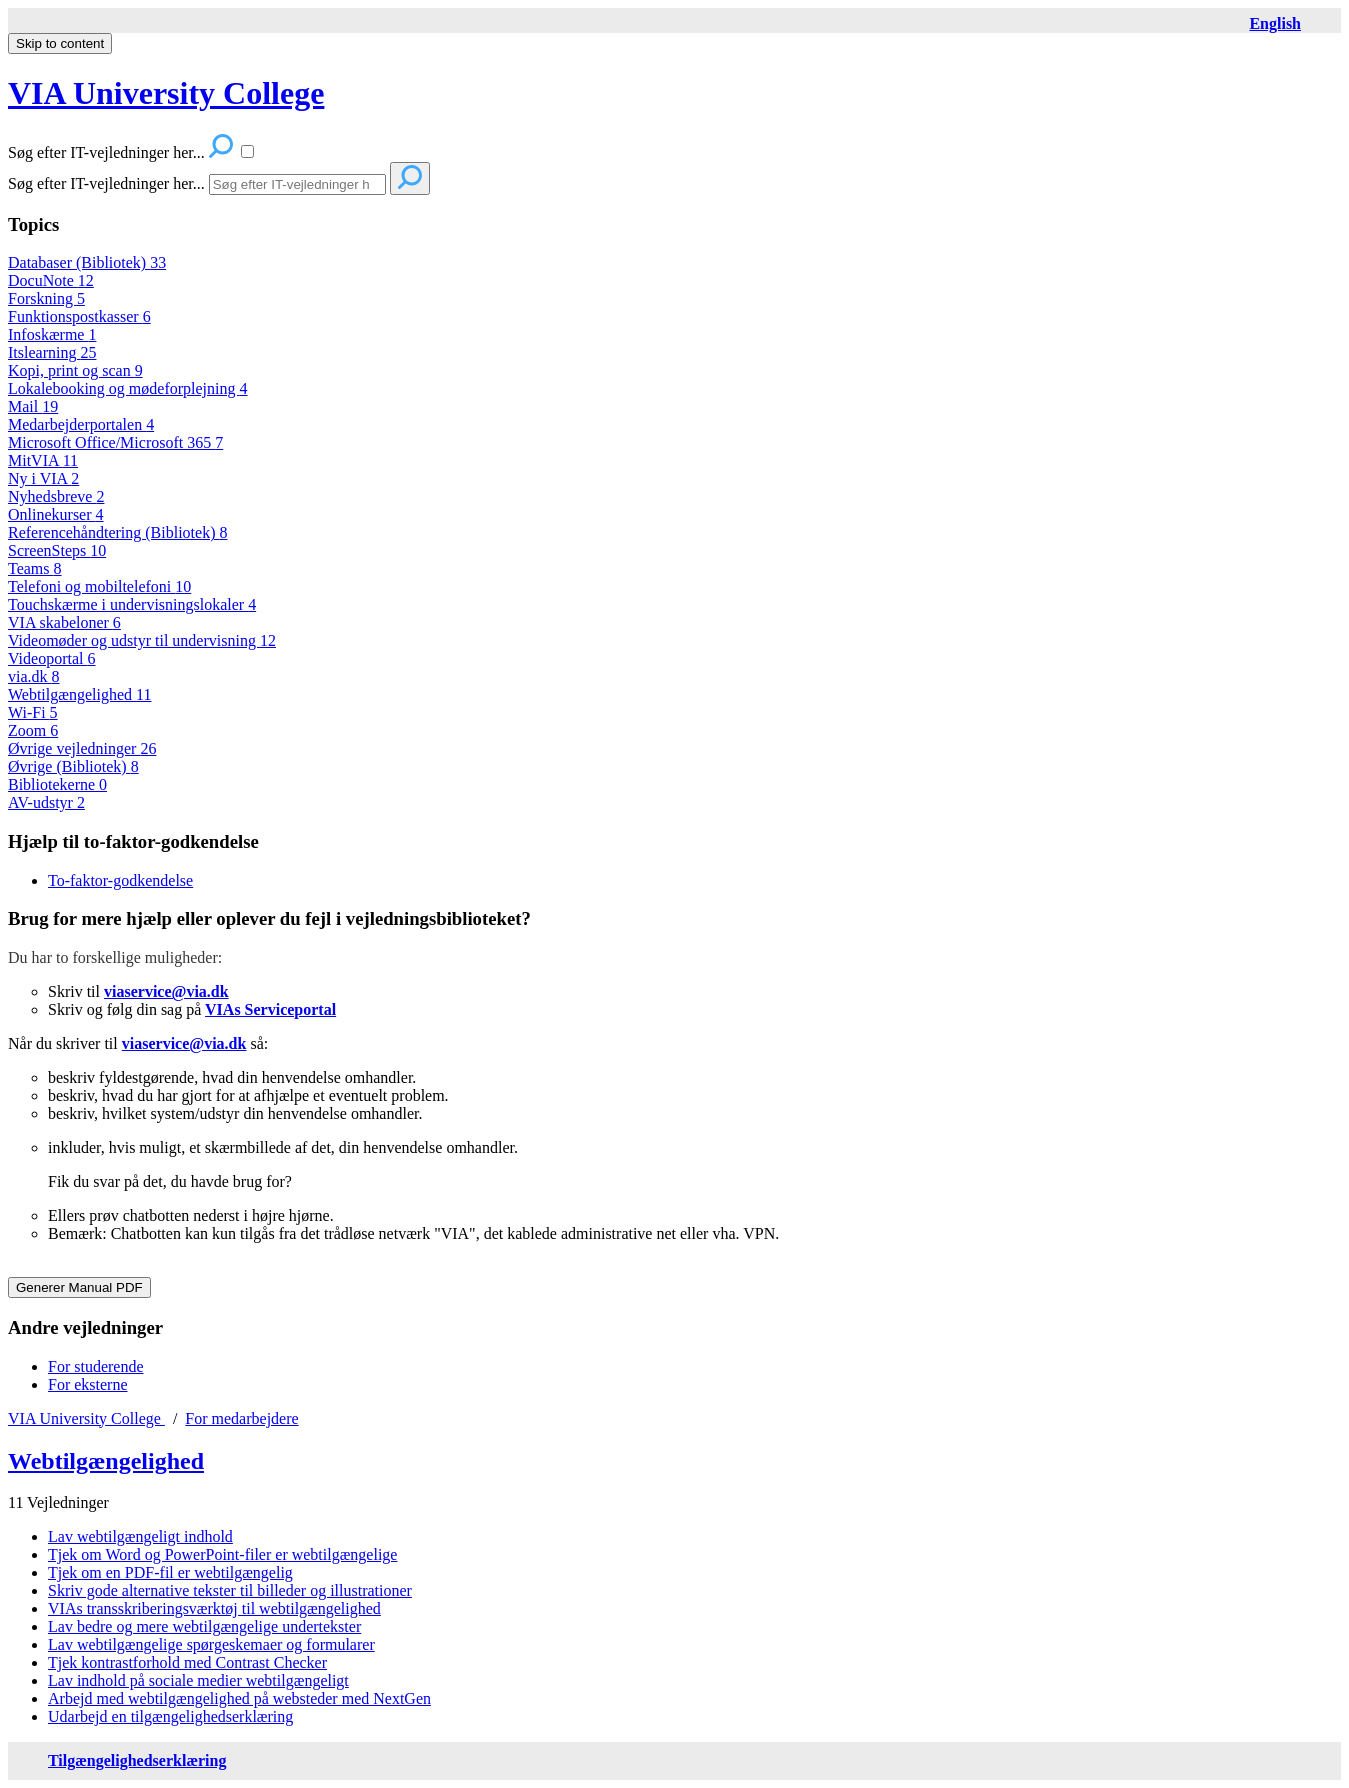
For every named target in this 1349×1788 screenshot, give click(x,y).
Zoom (33, 730)
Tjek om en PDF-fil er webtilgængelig (170, 1572)
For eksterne (88, 1384)
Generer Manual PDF (79, 1287)
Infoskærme (52, 334)
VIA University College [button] (166, 93)
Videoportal (51, 658)
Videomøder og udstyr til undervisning (142, 640)
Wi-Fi (33, 712)
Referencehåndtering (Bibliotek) (117, 532)
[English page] (1275, 23)
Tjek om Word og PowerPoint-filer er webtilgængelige (222, 1554)
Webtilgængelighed (79, 694)
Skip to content (60, 43)
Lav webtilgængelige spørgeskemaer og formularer (211, 1644)
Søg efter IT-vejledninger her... (106, 183)
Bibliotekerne (57, 784)
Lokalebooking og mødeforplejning (128, 388)
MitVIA (43, 460)
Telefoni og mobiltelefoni (99, 586)
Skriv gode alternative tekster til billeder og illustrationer (230, 1590)
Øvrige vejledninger (82, 748)
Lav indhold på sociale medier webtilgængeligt (198, 1680)
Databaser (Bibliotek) (87, 262)
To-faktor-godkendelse (120, 880)
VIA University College (86, 1418)
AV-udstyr (46, 802)
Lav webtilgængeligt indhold (140, 1536)
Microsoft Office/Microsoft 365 (115, 442)
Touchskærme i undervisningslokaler (132, 604)
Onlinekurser (56, 514)
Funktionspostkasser (79, 316)
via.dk (34, 676)
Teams (35, 568)
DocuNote (51, 280)
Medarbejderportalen (81, 424)
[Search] (297, 184)
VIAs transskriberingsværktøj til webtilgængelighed (214, 1608)
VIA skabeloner (64, 622)
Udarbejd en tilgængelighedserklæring (170, 1716)
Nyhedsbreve (56, 496)
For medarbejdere (241, 1418)
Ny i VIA (43, 478)
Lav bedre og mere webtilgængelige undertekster (204, 1626)
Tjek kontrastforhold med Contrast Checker (187, 1662)
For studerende (96, 1366)
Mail (33, 406)
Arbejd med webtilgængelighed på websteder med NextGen (239, 1698)
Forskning (46, 298)
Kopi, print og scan (75, 370)
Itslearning (52, 352)
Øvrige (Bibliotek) (73, 766)
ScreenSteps (57, 550)
